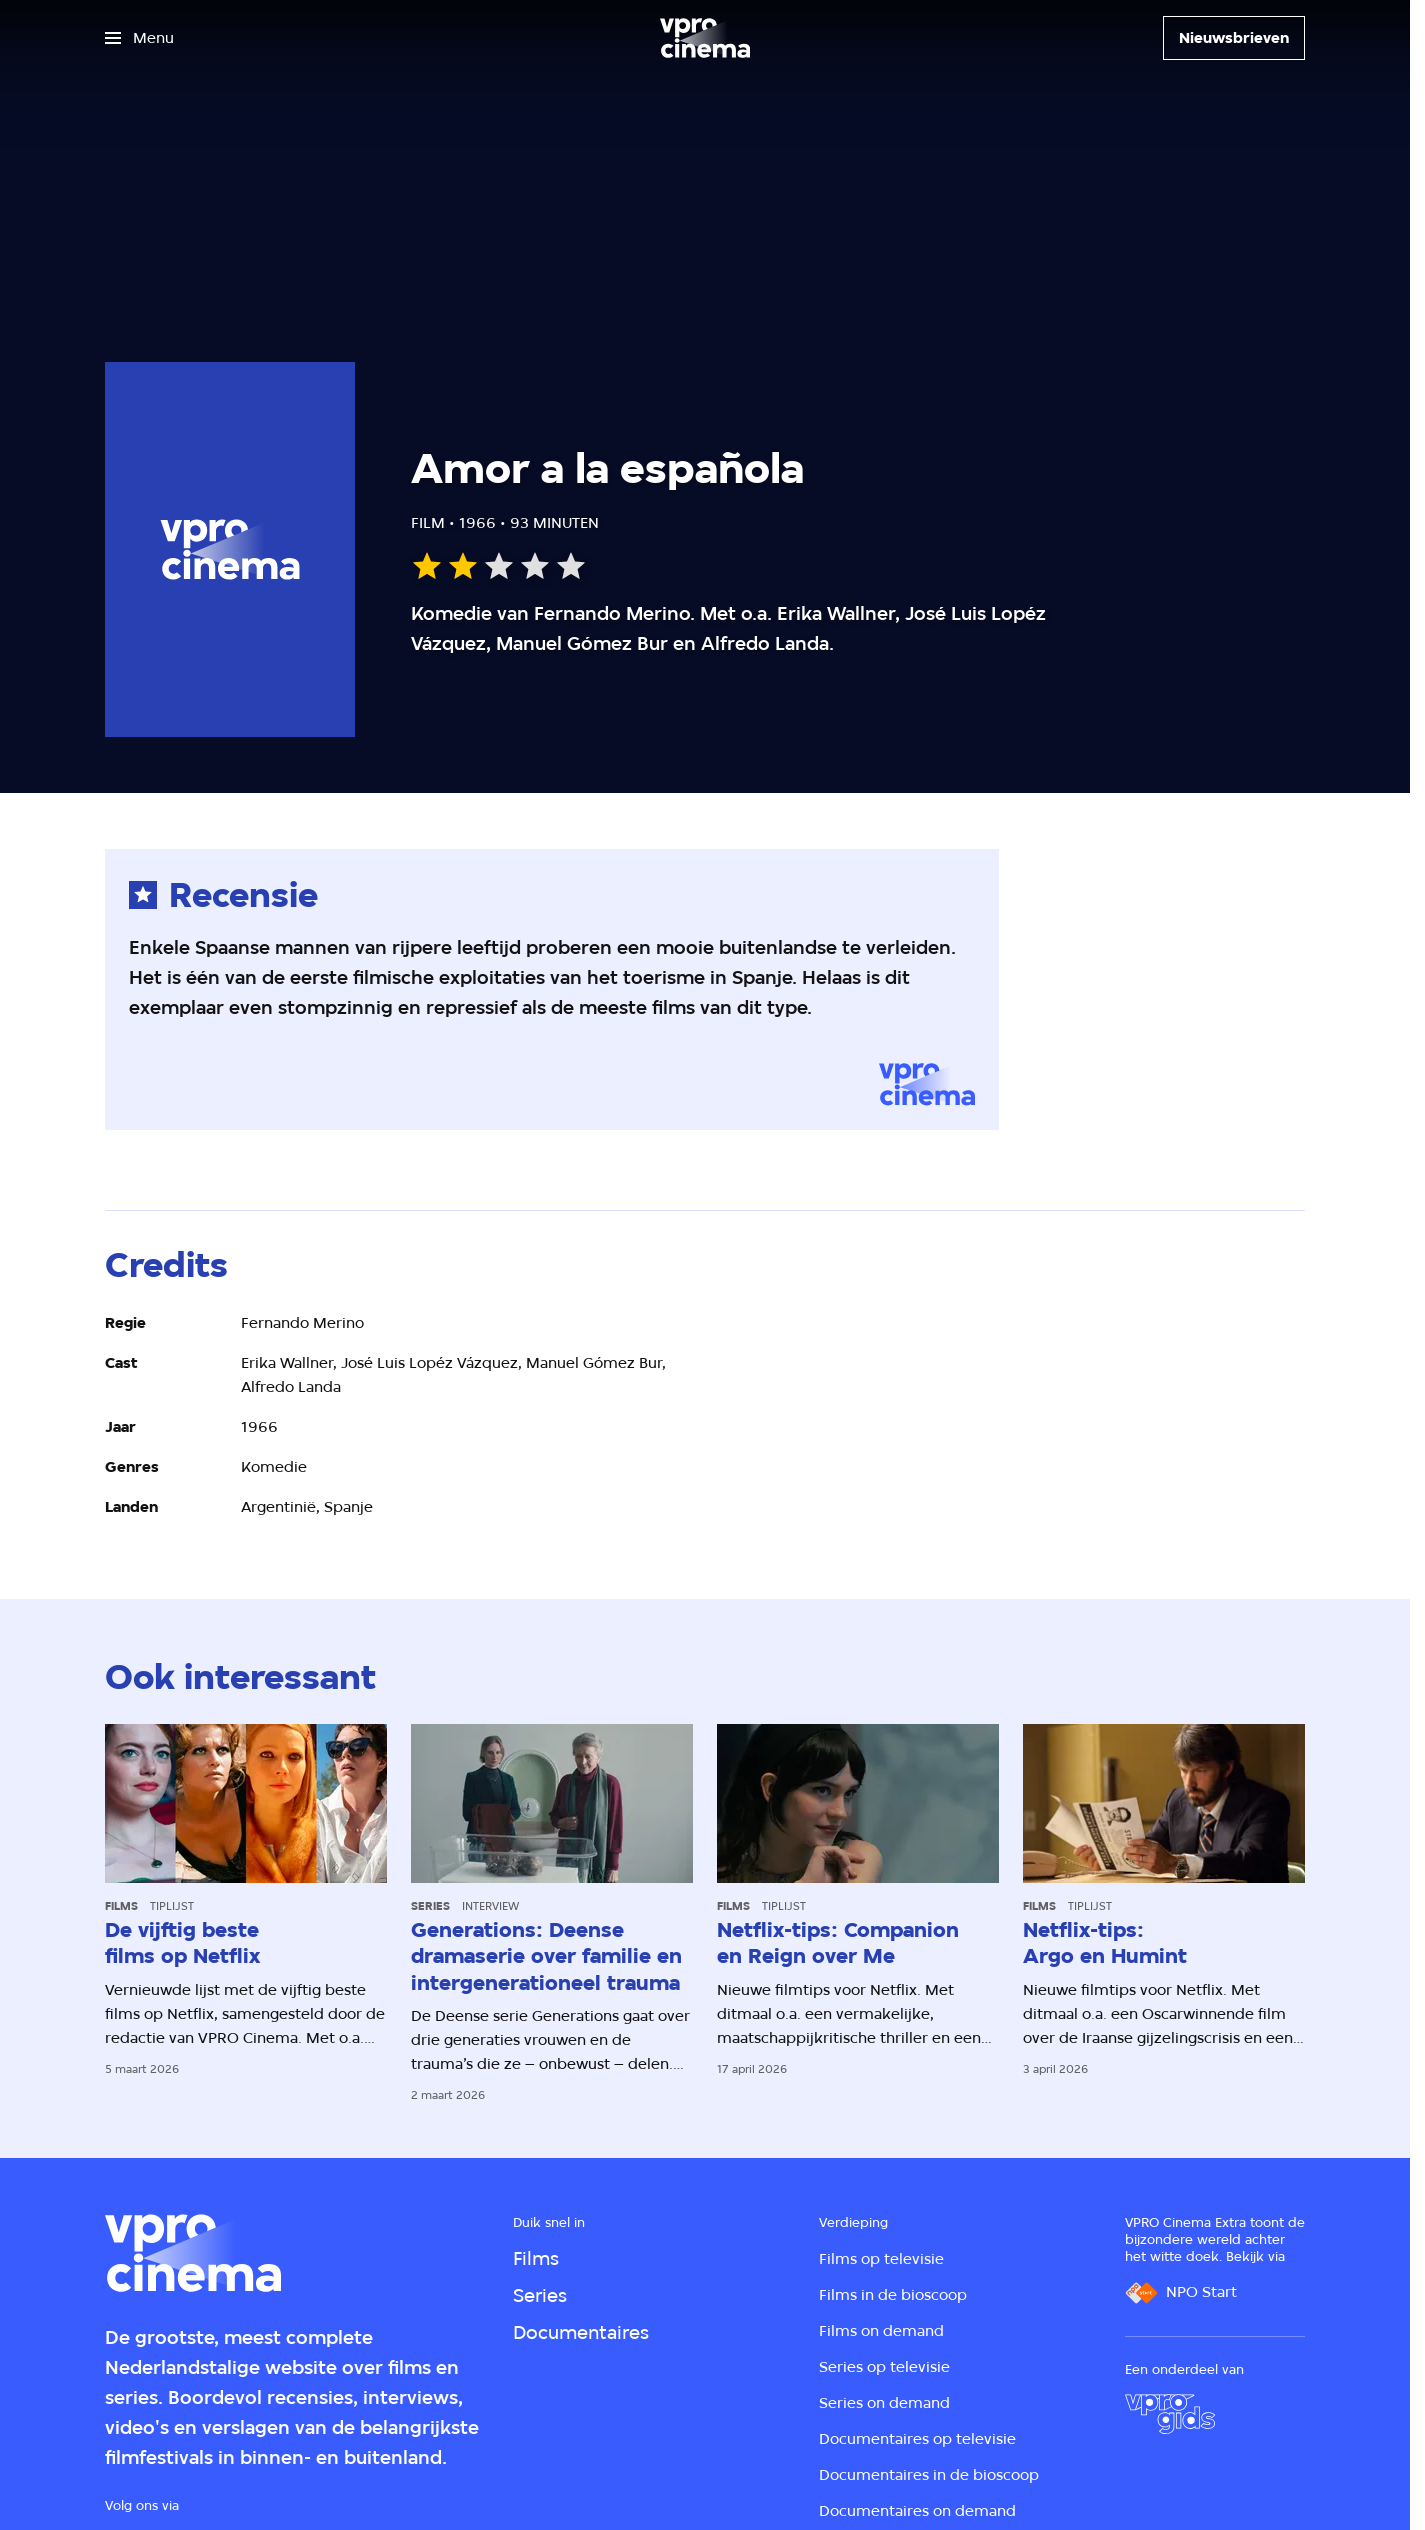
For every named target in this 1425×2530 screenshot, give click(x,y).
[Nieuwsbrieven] (1234, 38)
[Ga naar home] (705, 38)
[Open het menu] (139, 38)
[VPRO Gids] (1170, 2414)
